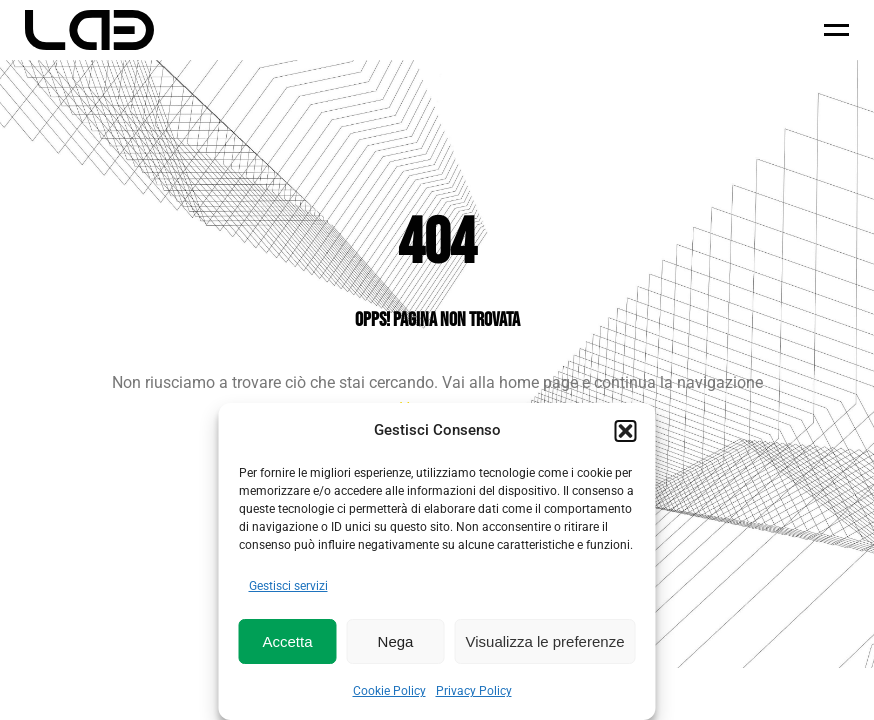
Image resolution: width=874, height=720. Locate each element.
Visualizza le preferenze (545, 641)
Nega (396, 641)
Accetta (287, 641)
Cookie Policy (389, 691)
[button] (626, 431)
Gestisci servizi (288, 586)
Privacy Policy (474, 691)
